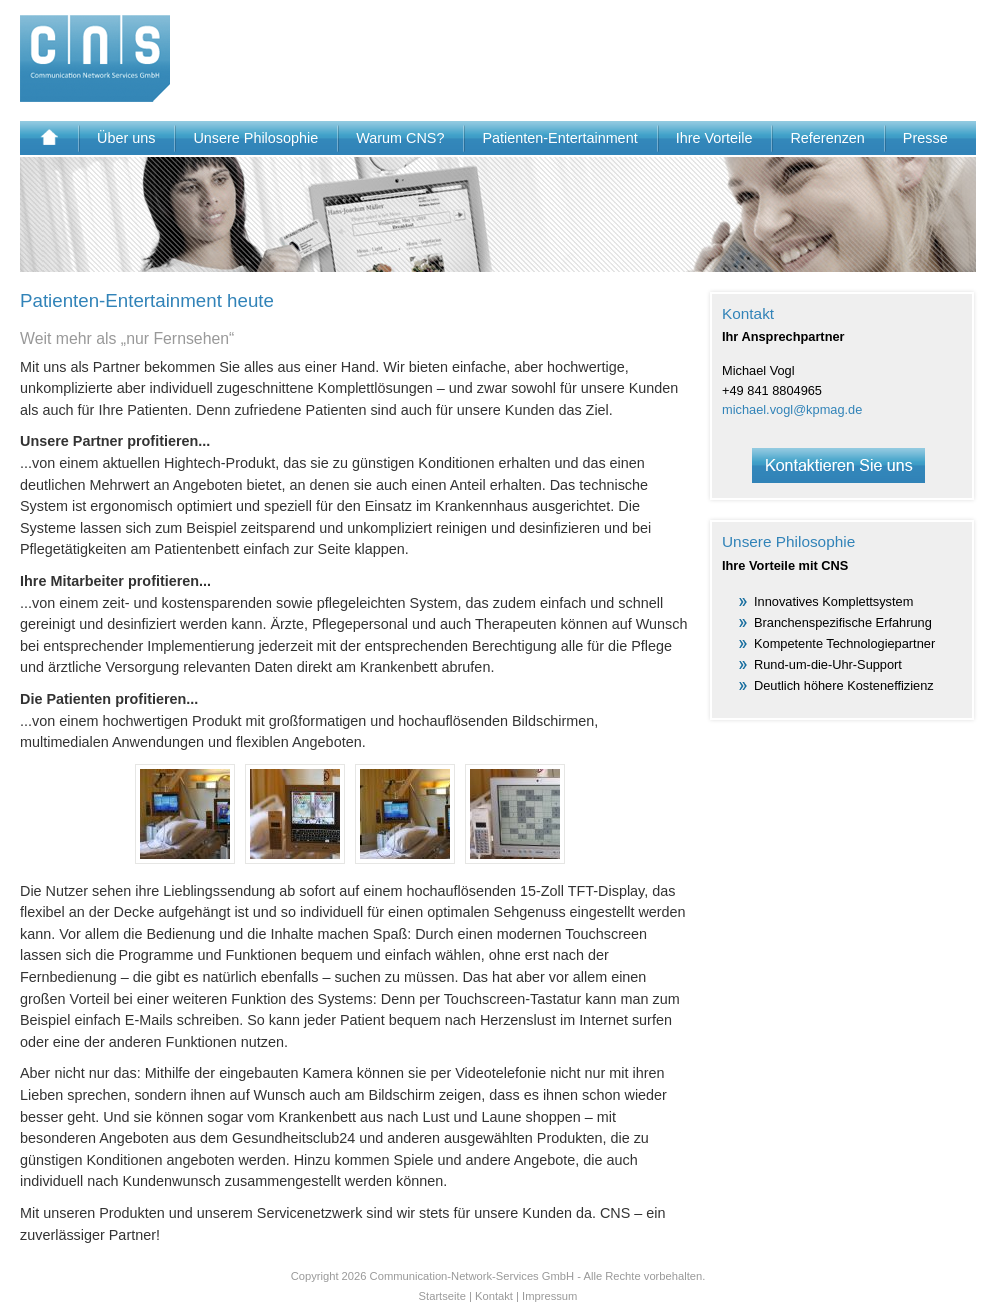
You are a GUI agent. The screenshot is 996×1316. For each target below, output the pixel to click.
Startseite (442, 1296)
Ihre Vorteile (714, 138)
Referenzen (827, 138)
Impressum (549, 1296)
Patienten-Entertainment (559, 138)
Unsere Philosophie (255, 138)
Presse (925, 138)
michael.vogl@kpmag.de (792, 409)
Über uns (126, 138)
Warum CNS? (400, 138)
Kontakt (494, 1296)
